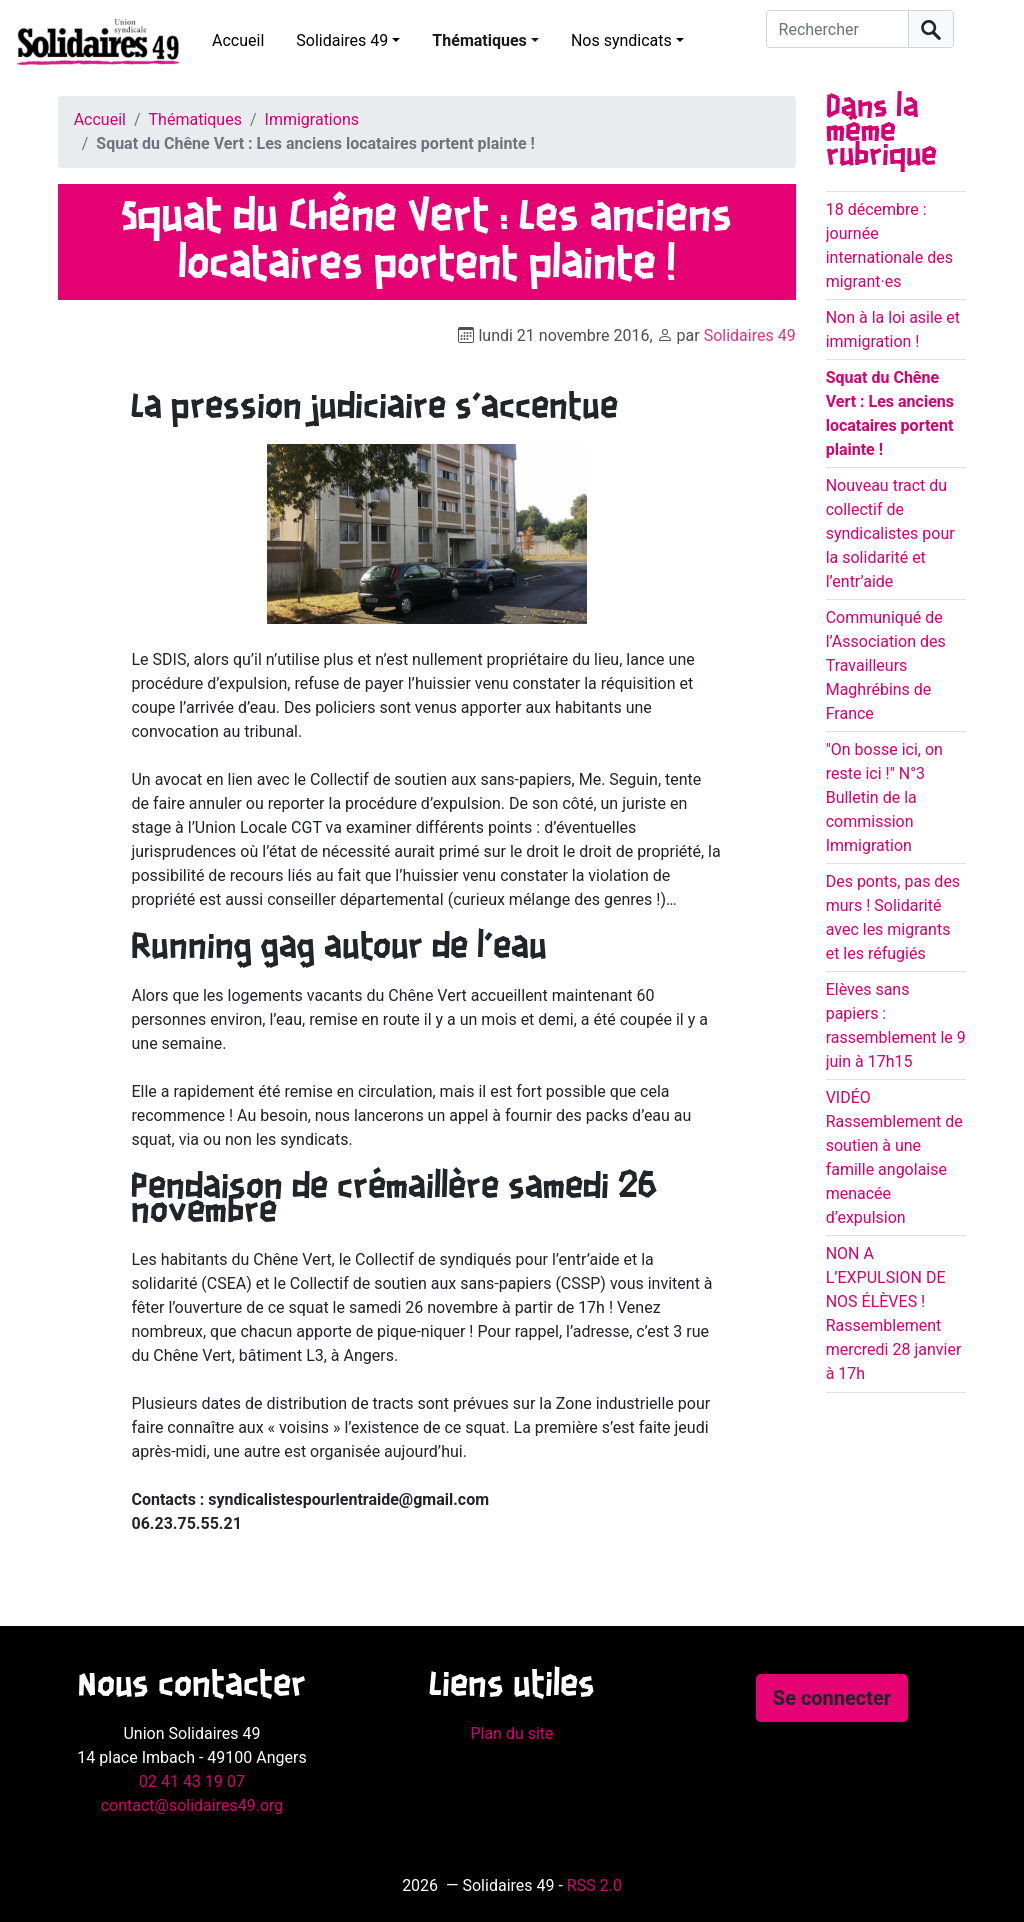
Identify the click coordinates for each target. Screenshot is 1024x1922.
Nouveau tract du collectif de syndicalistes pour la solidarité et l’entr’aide (890, 533)
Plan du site (511, 1733)
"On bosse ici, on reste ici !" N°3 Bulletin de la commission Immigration (884, 797)
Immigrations (312, 119)
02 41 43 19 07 (192, 1781)
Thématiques (479, 40)
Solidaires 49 (342, 40)
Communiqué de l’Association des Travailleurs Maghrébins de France (886, 665)
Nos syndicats (621, 40)
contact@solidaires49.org (192, 1805)
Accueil (238, 40)
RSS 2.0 (594, 1885)
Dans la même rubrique (881, 132)
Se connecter (832, 1698)
